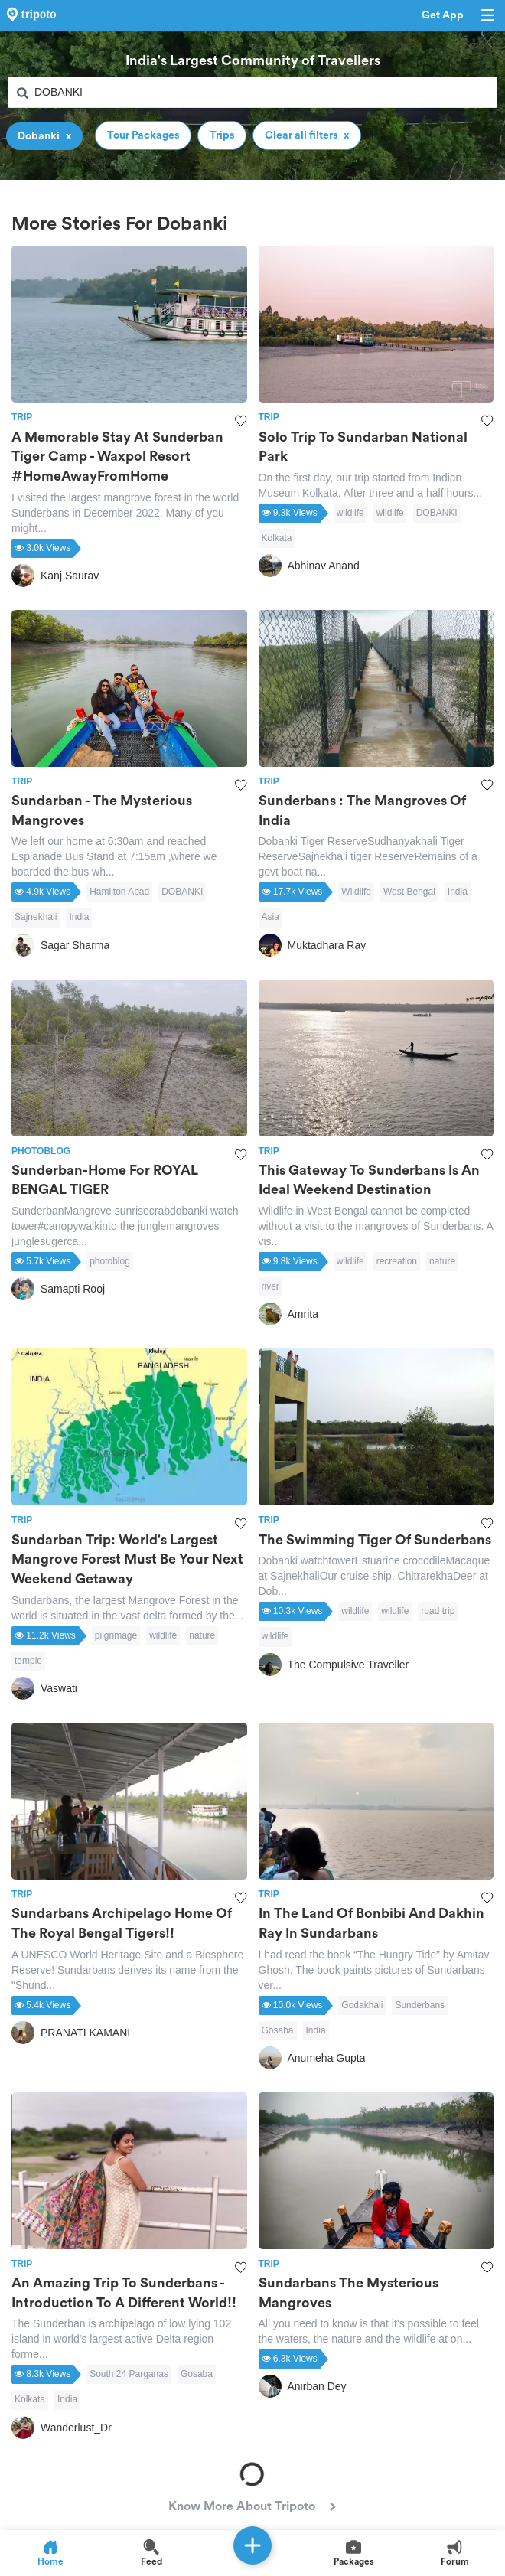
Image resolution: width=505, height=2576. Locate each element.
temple (28, 1660)
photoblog (110, 1261)
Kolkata (277, 538)
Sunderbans (420, 2005)
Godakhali (362, 2005)
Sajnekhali (36, 916)
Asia (270, 916)
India (79, 916)
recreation (396, 1261)
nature (442, 1261)
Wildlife (356, 891)
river (270, 1286)
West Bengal (409, 891)
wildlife (350, 512)
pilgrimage (116, 1635)
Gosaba (278, 2030)
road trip (437, 1611)
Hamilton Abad (119, 891)
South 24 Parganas (129, 2374)
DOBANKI (437, 512)
